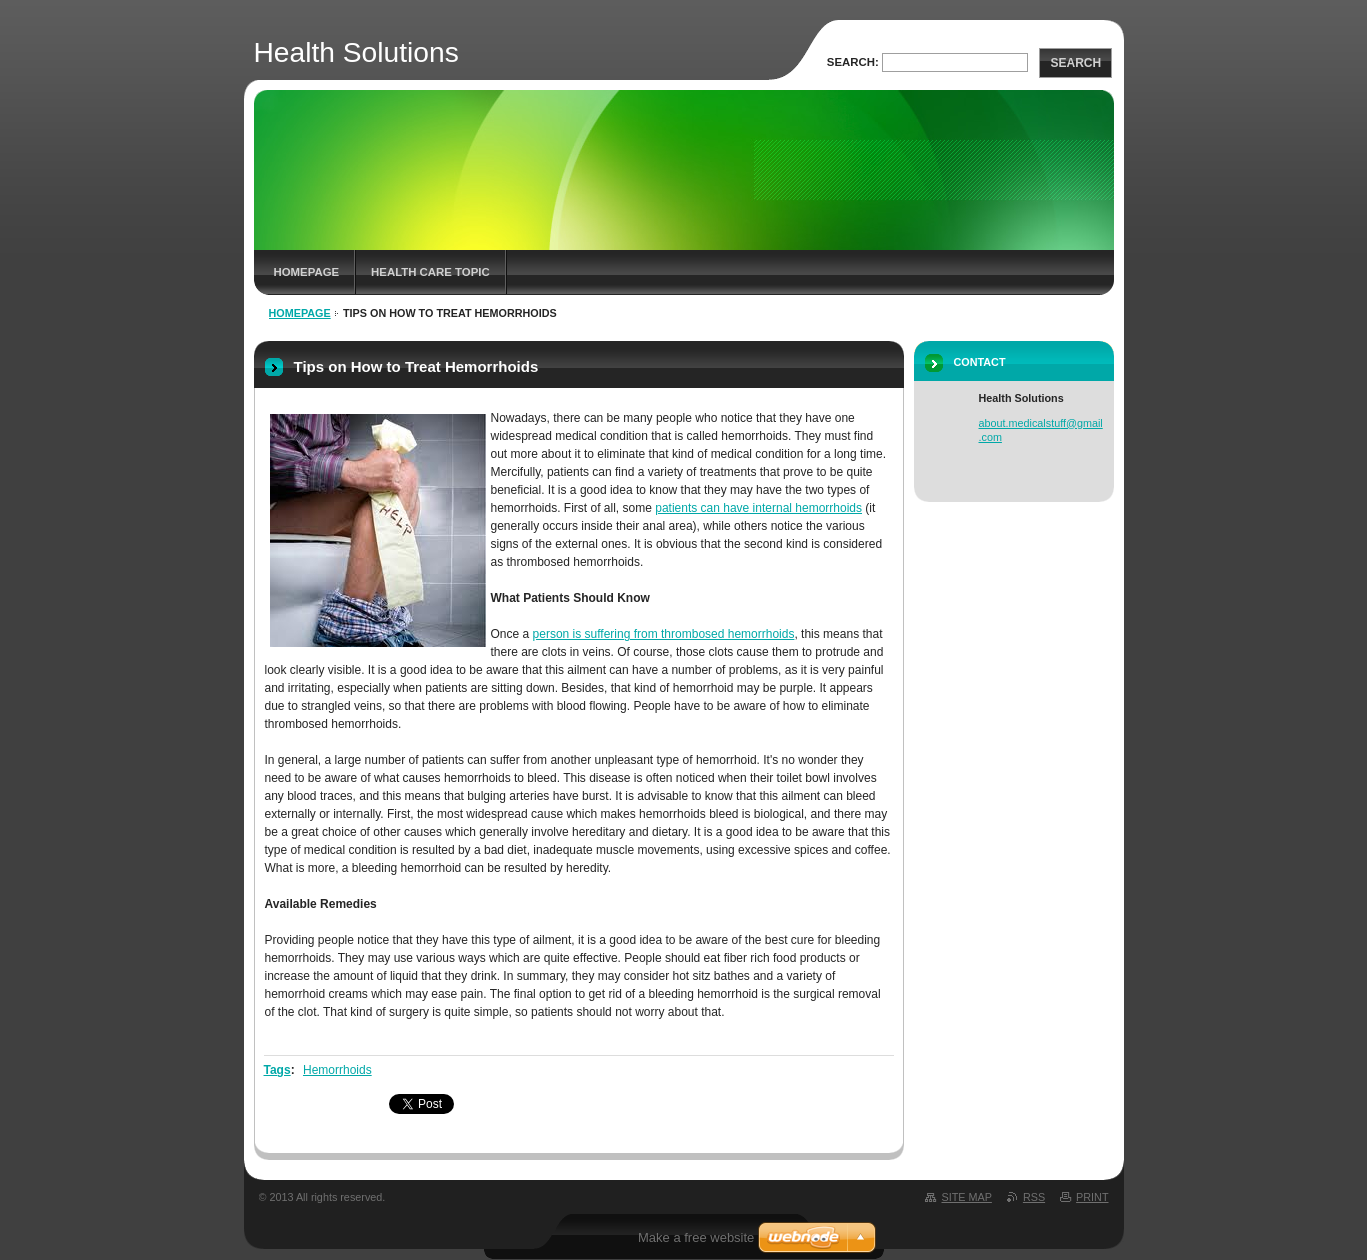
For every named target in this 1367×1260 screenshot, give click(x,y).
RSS (1034, 1197)
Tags (277, 1070)
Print (1092, 1197)
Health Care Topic (430, 272)
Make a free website (696, 1237)
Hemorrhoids (337, 1070)
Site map (966, 1197)
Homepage (307, 272)
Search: (853, 62)
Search (1075, 63)
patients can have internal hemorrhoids (758, 508)
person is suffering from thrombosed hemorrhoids (664, 634)
